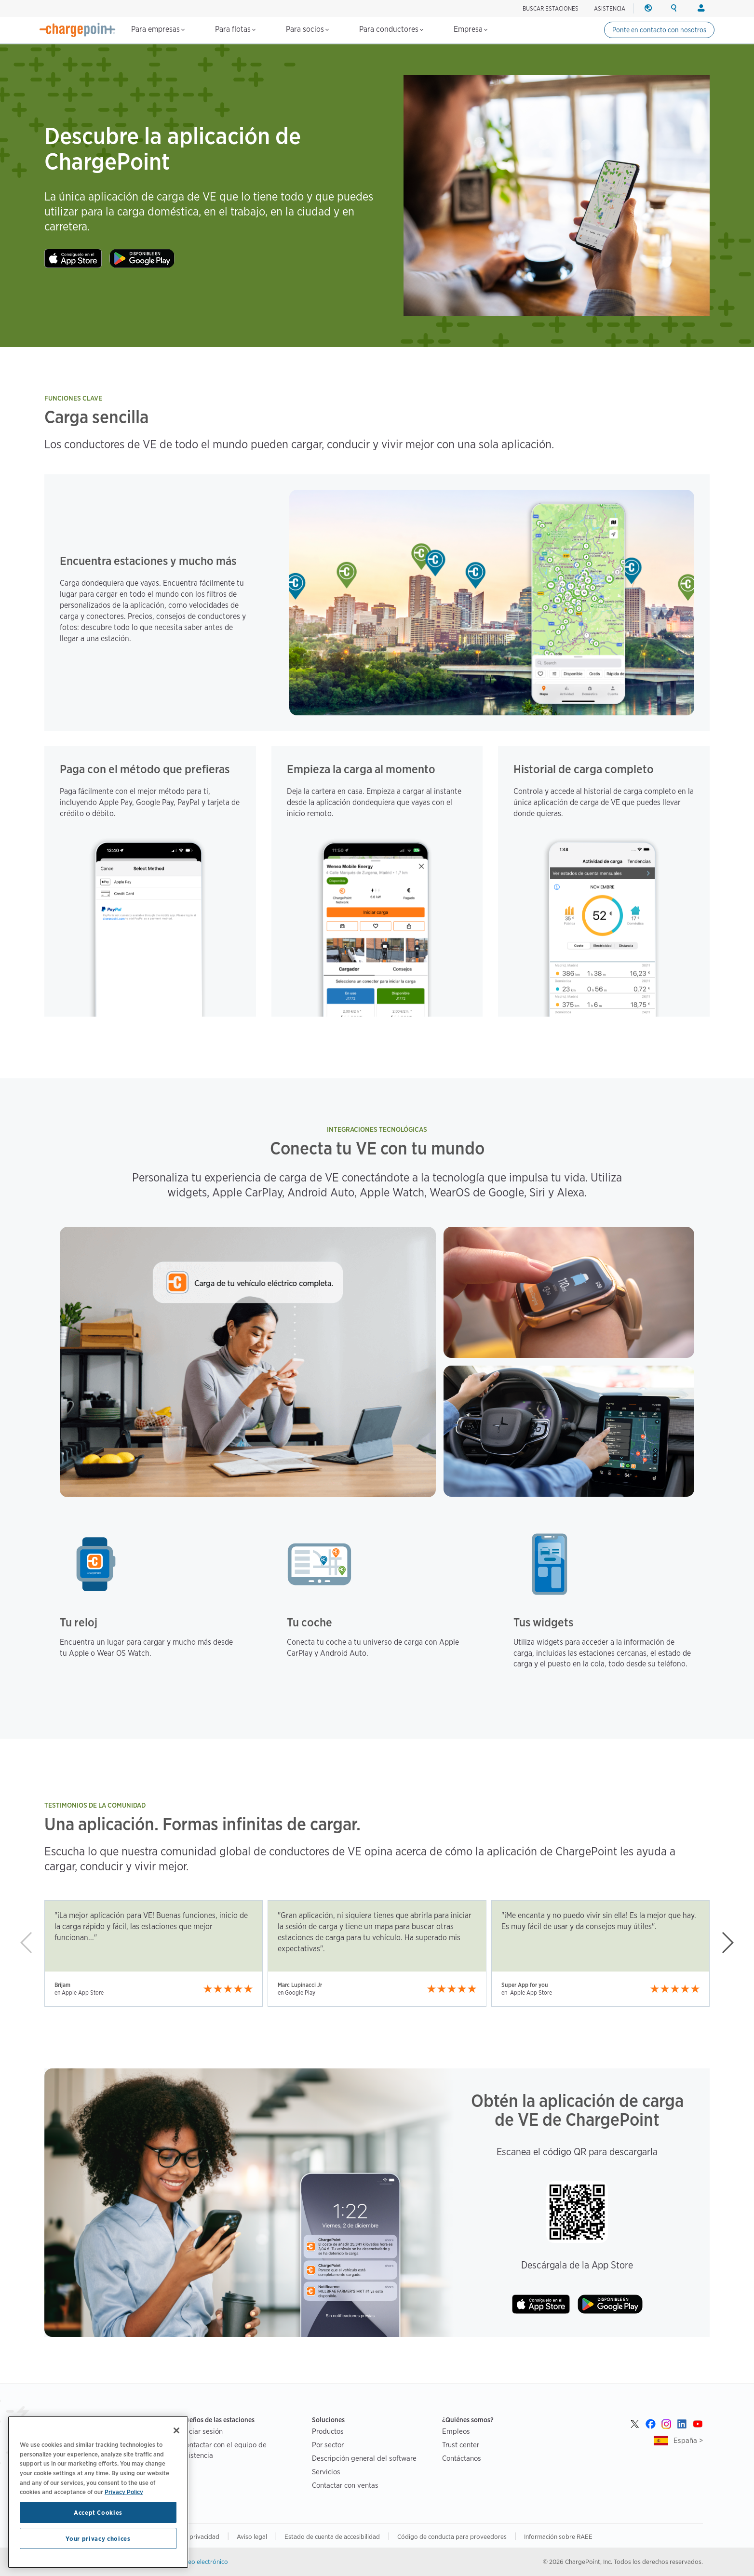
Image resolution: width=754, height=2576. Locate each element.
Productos (328, 2431)
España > (688, 2440)
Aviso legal (252, 2536)
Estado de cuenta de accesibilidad (332, 2536)
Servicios (326, 2471)
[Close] (176, 2430)
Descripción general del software (364, 2458)
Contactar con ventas (345, 2485)
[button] (727, 1942)
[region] (98, 2492)
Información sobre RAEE (558, 2536)
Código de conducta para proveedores (452, 2536)
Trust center (460, 2444)
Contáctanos (461, 2458)
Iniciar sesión (202, 2431)
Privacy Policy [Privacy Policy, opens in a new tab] (124, 2492)
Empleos (456, 2431)
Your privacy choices (98, 2538)
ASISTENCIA (609, 8)
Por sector (328, 2444)
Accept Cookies (98, 2512)
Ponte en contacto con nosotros (659, 30)
